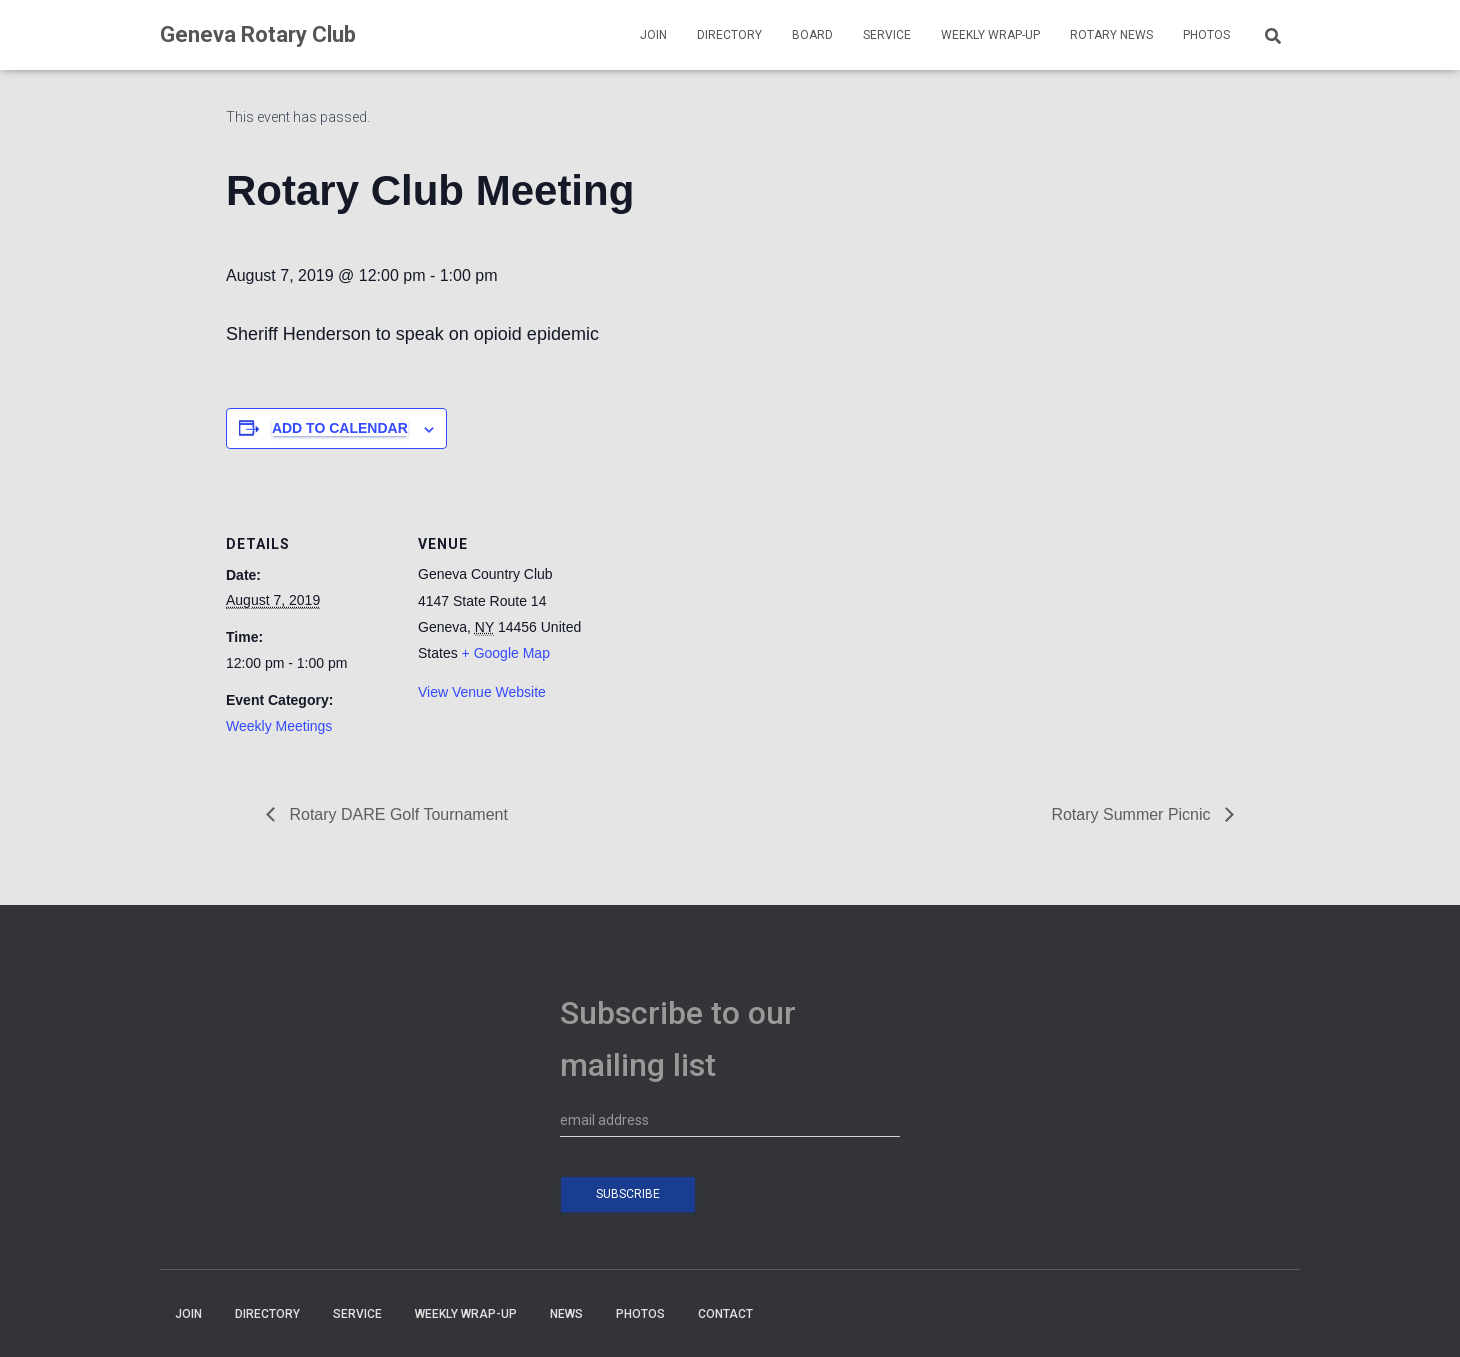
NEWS (566, 1314)
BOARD (812, 35)
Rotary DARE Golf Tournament (396, 814)
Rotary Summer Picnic (1133, 814)
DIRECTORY (729, 35)
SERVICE (887, 35)
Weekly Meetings (279, 726)
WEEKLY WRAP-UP (990, 35)
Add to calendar (340, 428)
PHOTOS (1206, 35)
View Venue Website (482, 692)
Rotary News (1111, 35)
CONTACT (725, 1314)
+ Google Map (506, 653)
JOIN (653, 35)
